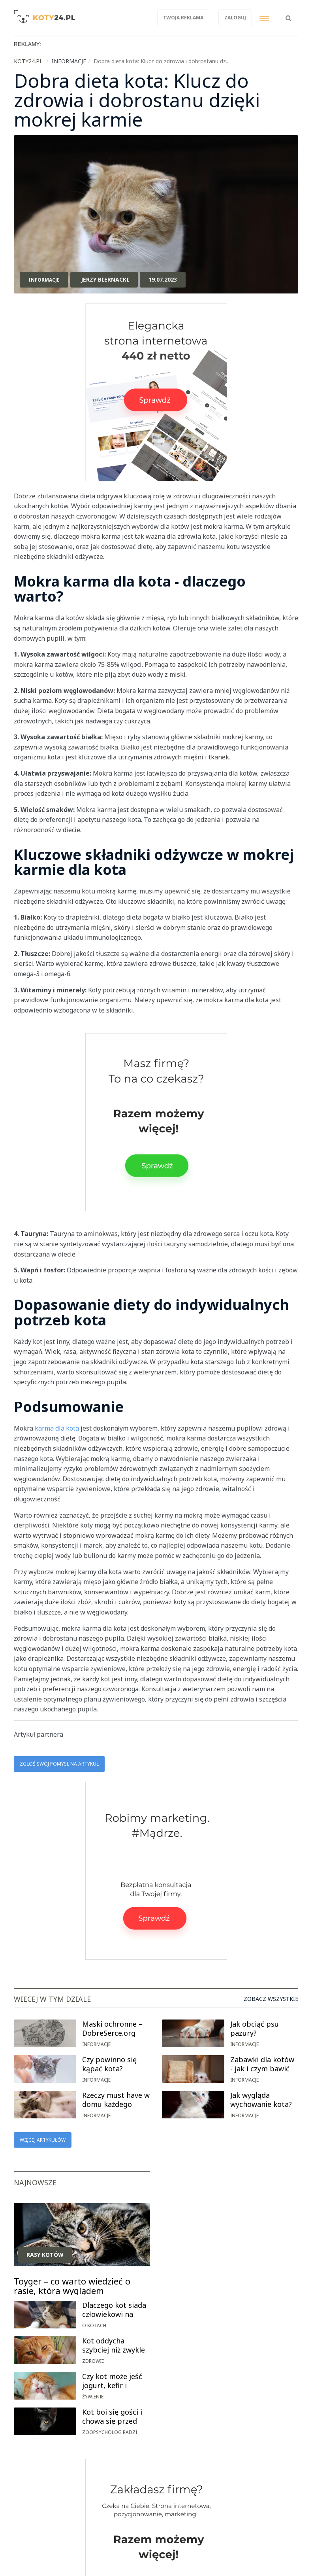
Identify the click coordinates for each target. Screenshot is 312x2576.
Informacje (44, 279)
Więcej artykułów (43, 2140)
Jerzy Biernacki (105, 279)
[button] (288, 14)
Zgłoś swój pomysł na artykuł (59, 1763)
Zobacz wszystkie (271, 1999)
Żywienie (92, 2397)
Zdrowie (93, 2361)
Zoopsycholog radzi (109, 2432)
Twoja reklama (183, 17)
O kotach (94, 2325)
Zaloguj (235, 17)
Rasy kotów (45, 2254)
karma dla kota (57, 1428)
